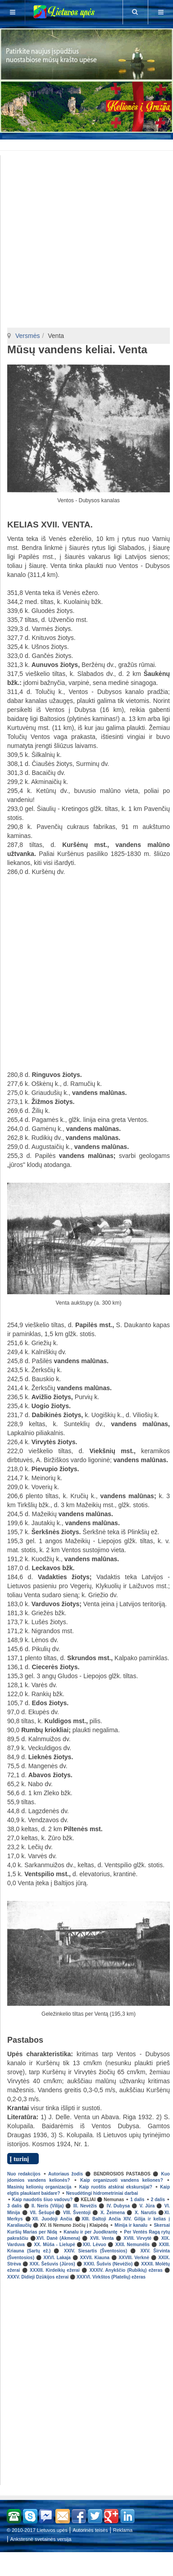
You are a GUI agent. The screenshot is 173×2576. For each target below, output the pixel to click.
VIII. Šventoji (77, 2212)
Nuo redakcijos (24, 2173)
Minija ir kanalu (130, 2225)
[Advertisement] (88, 144)
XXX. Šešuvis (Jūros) (52, 2263)
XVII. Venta (102, 2238)
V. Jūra (147, 2205)
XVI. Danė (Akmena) (58, 2238)
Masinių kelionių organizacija (39, 2186)
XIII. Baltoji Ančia (101, 2218)
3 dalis (14, 2205)
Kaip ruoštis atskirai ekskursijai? (115, 2186)
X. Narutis (145, 2212)
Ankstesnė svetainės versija (41, 2539)
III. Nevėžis (85, 2205)
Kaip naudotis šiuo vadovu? (42, 2199)
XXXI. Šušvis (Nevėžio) (107, 2263)
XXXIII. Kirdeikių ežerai (55, 2270)
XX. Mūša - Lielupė (54, 2244)
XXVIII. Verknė (133, 2257)
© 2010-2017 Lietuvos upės (37, 2530)
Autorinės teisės (90, 2530)
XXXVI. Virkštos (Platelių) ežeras (111, 2276)
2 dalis (158, 2199)
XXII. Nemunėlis (132, 2244)
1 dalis (136, 2199)
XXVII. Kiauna (94, 2257)
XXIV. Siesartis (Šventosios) (95, 2250)
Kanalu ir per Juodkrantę (90, 2231)
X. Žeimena (112, 2212)
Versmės (27, 335)
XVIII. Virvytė (137, 2238)
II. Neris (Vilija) (48, 2205)
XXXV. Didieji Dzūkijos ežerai (37, 2276)
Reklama (122, 2530)
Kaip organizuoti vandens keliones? (121, 2180)
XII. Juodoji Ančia (52, 2218)
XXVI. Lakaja (56, 2257)
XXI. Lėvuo (94, 2244)
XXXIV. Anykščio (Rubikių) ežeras (125, 2270)
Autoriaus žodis (65, 2173)
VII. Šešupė (42, 2212)
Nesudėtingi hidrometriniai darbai (102, 2193)
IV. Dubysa (118, 2205)
